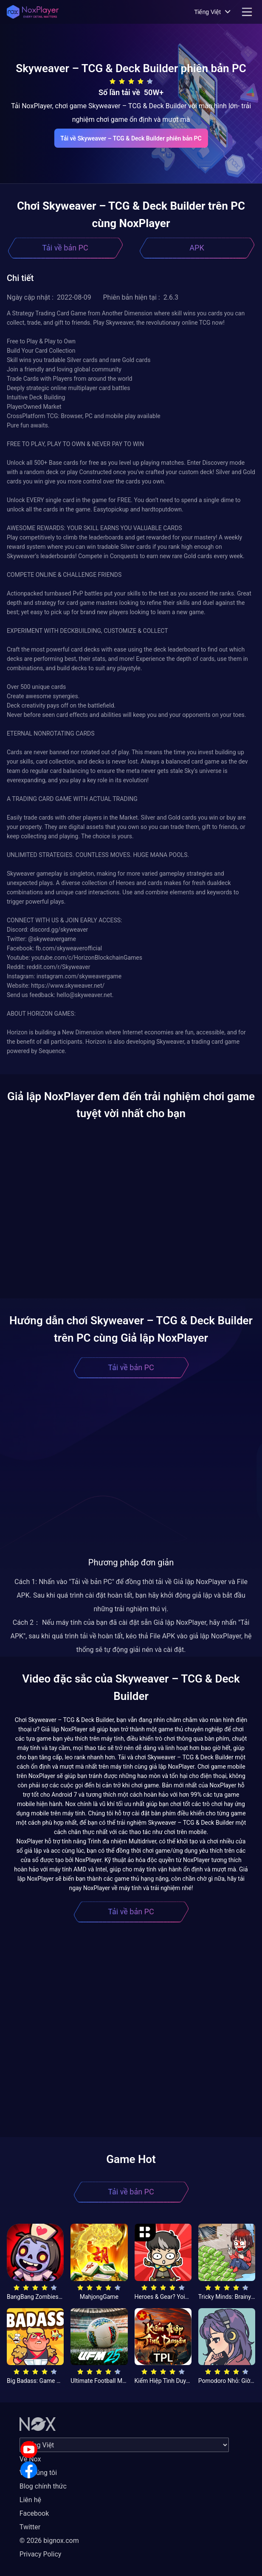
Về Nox (30, 2459)
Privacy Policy (41, 2554)
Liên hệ (30, 2500)
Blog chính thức (43, 2486)
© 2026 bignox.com (49, 2541)
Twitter (30, 2527)
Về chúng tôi (38, 2473)
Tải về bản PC (65, 247)
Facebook (34, 2513)
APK (196, 247)
